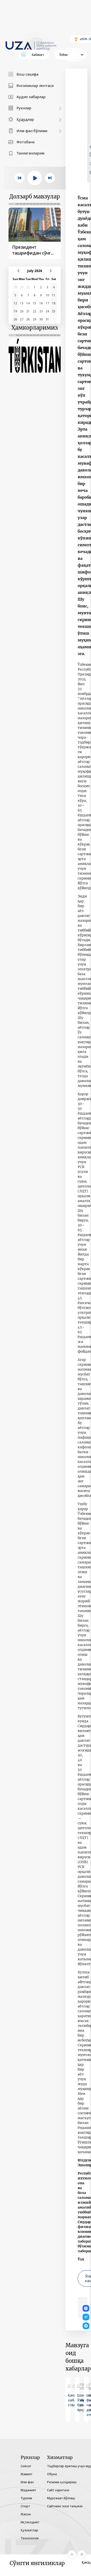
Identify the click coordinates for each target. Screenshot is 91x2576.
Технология (30, 2538)
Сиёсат (26, 2466)
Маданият (28, 2490)
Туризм (26, 2498)
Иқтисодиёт (30, 2522)
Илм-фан (27, 2482)
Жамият (27, 2474)
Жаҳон (26, 2514)
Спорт (25, 2506)
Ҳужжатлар (29, 2530)
